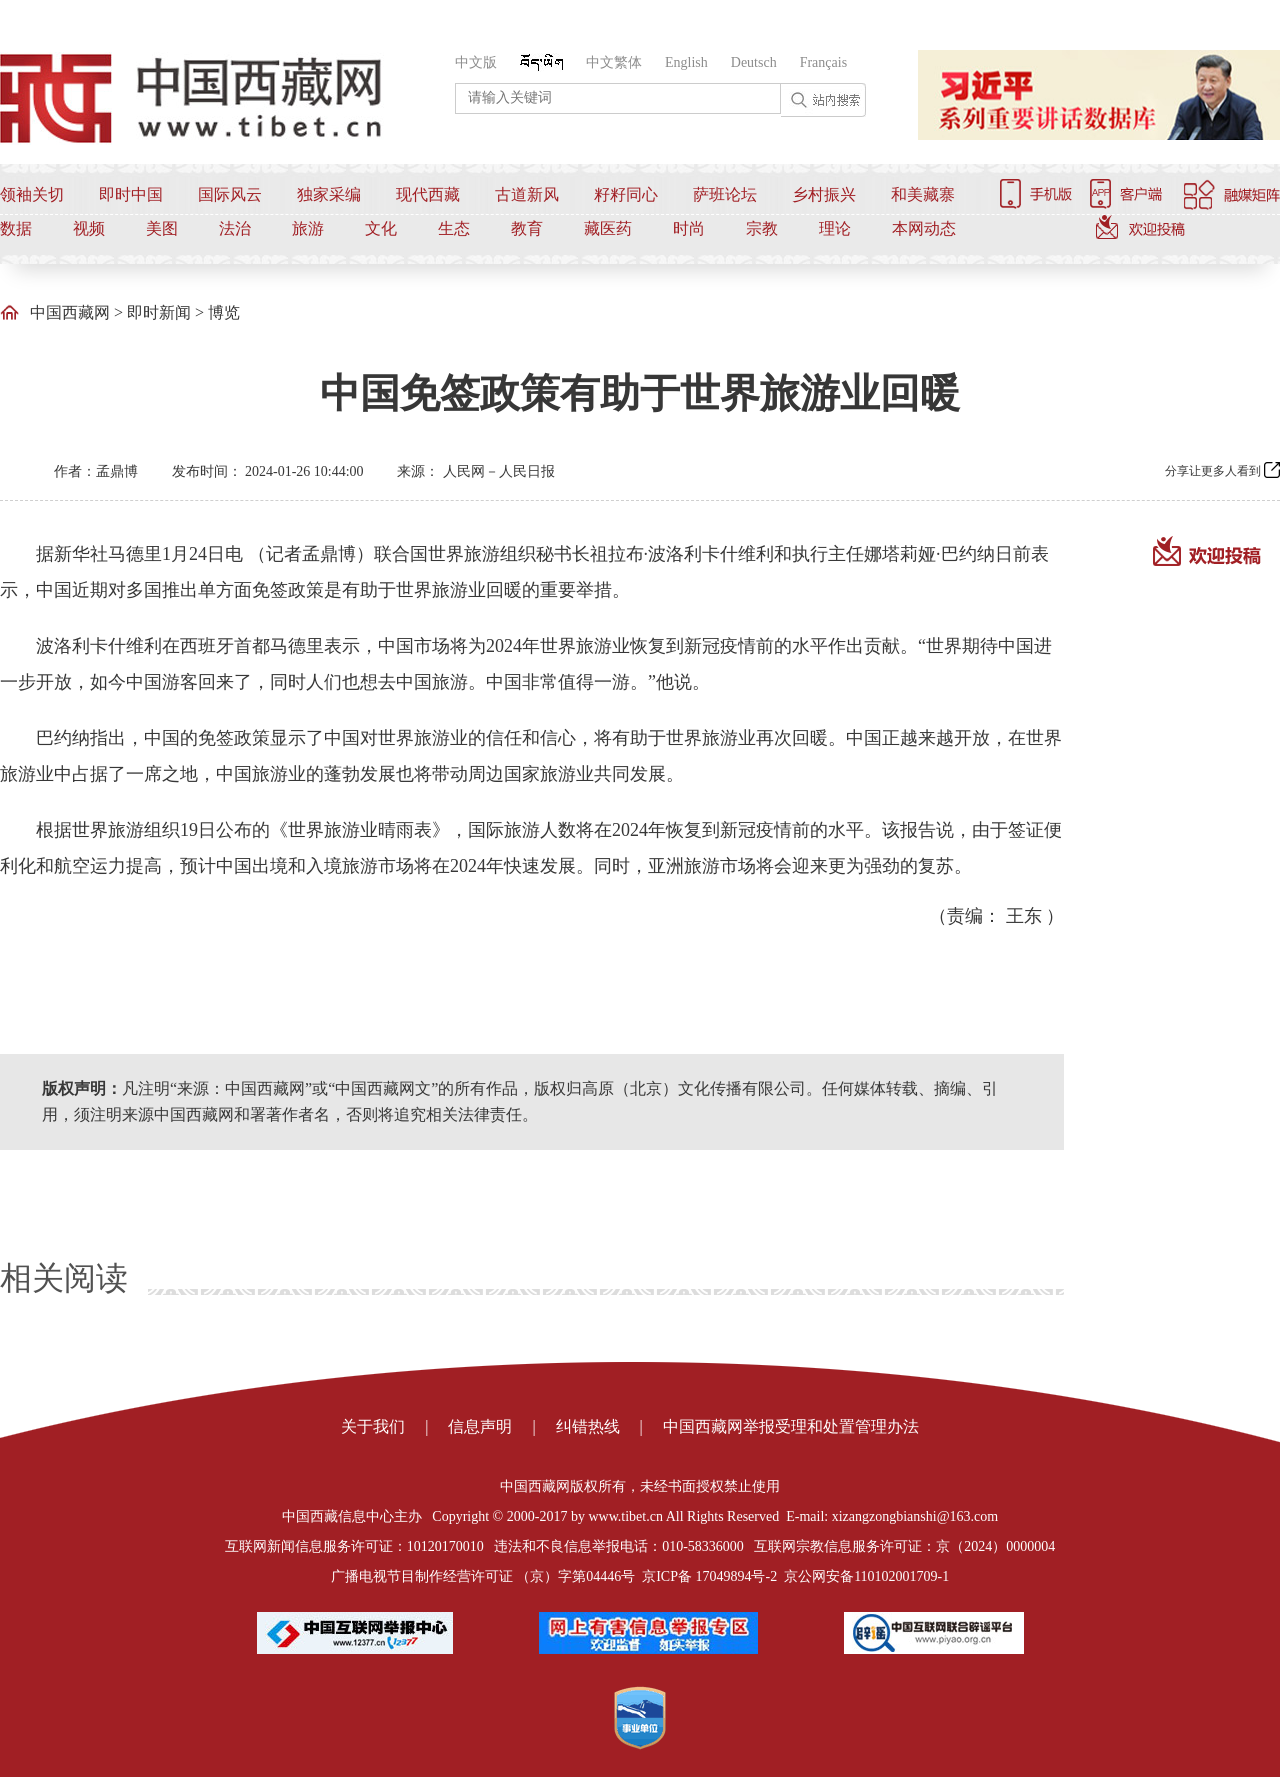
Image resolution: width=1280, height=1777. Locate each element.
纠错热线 (588, 1426)
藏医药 (608, 228)
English (686, 62)
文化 (381, 228)
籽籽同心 (626, 194)
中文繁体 (614, 62)
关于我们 (373, 1426)
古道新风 (527, 194)
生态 (454, 228)
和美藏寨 (923, 194)
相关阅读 (64, 1278)
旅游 (308, 228)
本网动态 (924, 228)
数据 (16, 228)
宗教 (762, 228)
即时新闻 (159, 312)
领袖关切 (32, 194)
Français (823, 62)
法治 (235, 228)
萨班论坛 (725, 194)
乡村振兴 (824, 194)
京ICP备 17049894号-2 (709, 1576)
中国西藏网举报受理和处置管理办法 (791, 1426)
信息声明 (480, 1426)
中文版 (476, 62)
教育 (527, 228)
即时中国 (131, 194)
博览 (224, 312)
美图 (162, 228)
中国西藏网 (70, 312)
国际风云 (230, 194)
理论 (835, 228)
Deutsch (754, 62)
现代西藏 (428, 194)
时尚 (689, 228)
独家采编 (329, 194)
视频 (89, 228)
